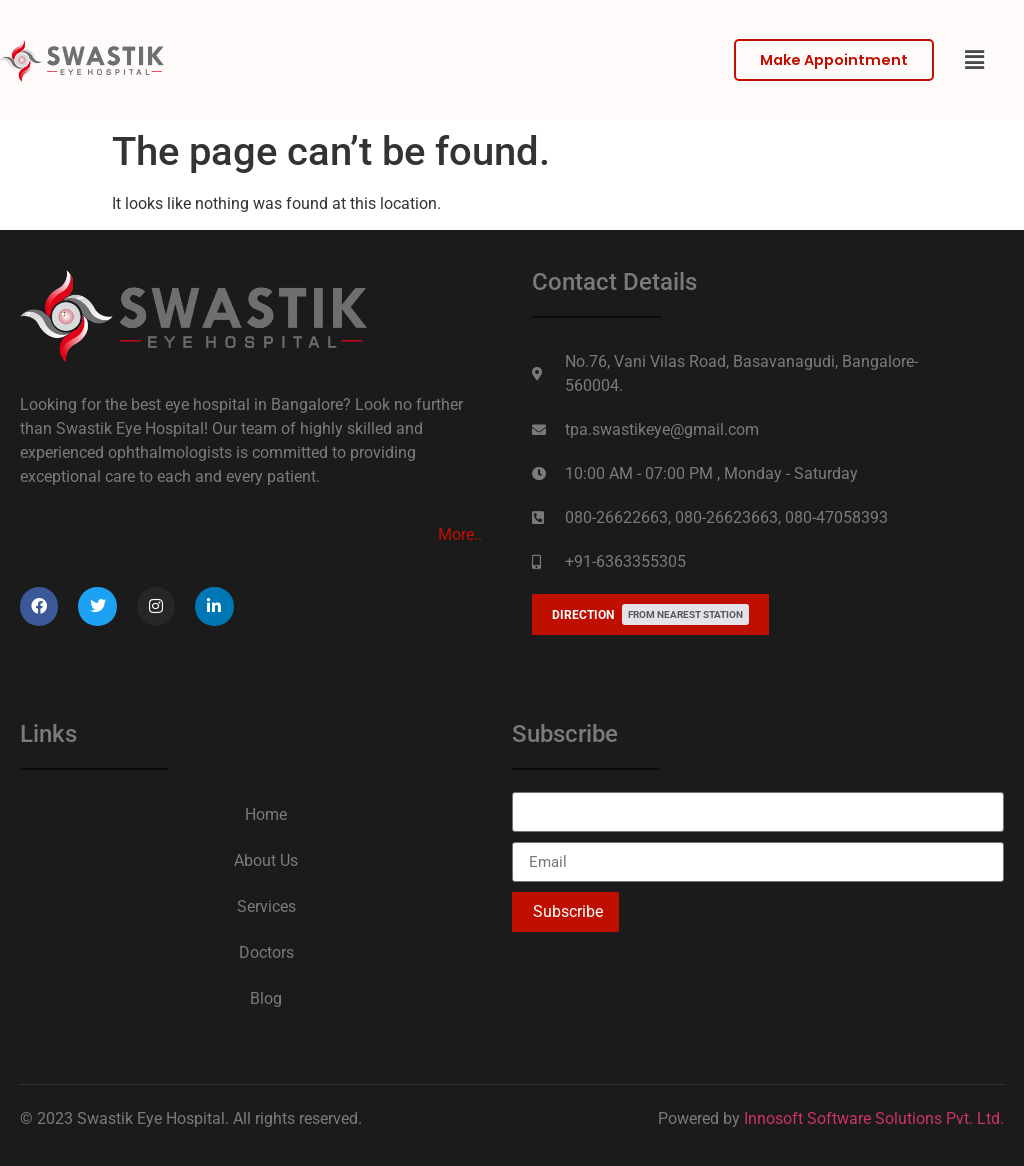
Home (266, 814)
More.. (460, 534)
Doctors (266, 952)
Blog (266, 998)
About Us (266, 860)
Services (266, 906)
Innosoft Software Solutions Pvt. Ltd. (874, 1118)
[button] (974, 60)
